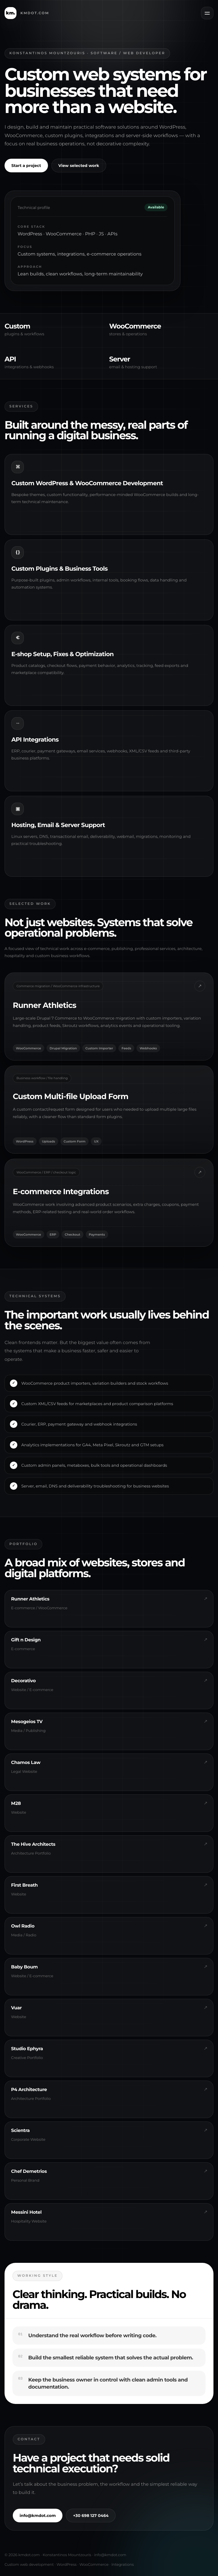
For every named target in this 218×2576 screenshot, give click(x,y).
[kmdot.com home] (27, 13)
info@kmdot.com (38, 2520)
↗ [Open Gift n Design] (200, 1177)
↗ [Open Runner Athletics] (200, 990)
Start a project (26, 165)
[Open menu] (207, 13)
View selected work (78, 165)
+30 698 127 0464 (90, 2520)
